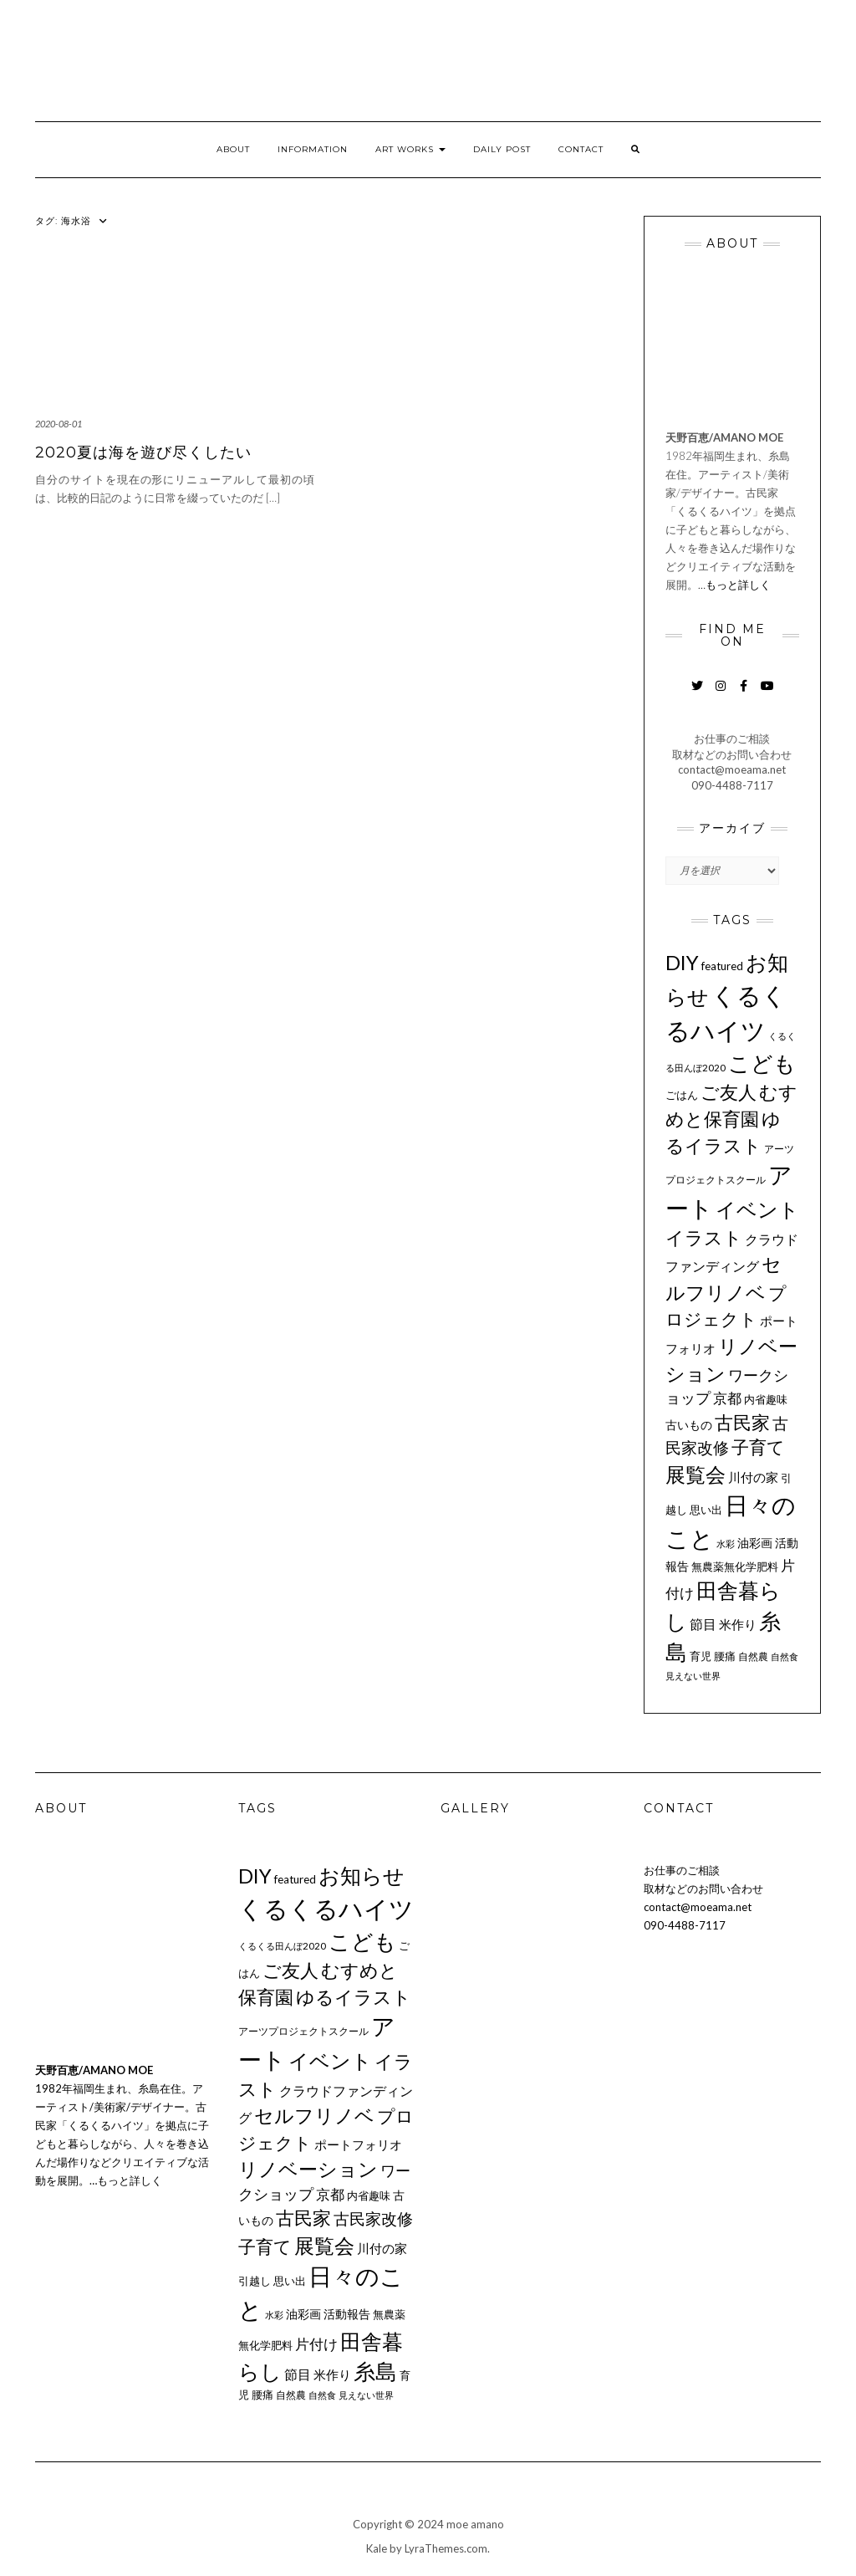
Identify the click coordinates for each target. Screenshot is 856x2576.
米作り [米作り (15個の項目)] (738, 1624)
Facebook (743, 693)
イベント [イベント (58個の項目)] (757, 1209)
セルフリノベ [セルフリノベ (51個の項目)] (314, 2115)
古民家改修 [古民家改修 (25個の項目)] (373, 2219)
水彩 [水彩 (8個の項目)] (725, 1543)
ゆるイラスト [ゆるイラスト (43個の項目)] (353, 1997)
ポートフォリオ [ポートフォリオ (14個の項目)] (358, 2144)
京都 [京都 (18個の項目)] (727, 1398)
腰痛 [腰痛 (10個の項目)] (725, 1656)
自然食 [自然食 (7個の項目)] (784, 1656)
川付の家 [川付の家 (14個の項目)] (753, 1477)
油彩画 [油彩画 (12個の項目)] (754, 1543)
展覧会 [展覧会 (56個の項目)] (695, 1474)
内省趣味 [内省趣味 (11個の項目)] (765, 1399)
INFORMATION (313, 149)
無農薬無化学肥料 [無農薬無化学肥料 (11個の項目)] (734, 1566)
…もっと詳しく (734, 584)
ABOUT (233, 149)
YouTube (767, 693)
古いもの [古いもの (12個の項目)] (688, 1425)
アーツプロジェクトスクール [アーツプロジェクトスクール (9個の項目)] (303, 2031)
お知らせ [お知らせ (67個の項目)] (361, 1875)
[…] (273, 497)
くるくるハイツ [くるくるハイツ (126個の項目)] (326, 1908)
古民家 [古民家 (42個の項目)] (742, 1422)
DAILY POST (502, 149)
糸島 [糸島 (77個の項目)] (375, 2371)
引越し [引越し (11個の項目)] (254, 2280)
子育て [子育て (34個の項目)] (758, 1447)
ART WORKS (410, 149)
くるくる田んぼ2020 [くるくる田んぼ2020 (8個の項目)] (282, 1945)
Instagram (720, 693)
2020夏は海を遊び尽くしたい (143, 452)
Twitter (696, 693)
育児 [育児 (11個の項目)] (700, 1656)
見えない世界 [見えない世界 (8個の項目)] (693, 1675)
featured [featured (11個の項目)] (722, 966)
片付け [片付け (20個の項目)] (316, 2344)
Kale (376, 2548)
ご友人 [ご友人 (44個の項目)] (729, 1092)
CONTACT (581, 149)
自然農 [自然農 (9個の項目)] (753, 1656)
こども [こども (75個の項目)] (762, 1063)
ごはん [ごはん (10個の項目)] (681, 1094)
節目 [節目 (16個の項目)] (703, 1624)
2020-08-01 (58, 423)
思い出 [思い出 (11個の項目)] (706, 1509)
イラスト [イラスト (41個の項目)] (703, 1237)
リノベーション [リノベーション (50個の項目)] (308, 2168)
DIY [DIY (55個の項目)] (682, 962)
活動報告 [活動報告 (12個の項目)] (347, 2314)
